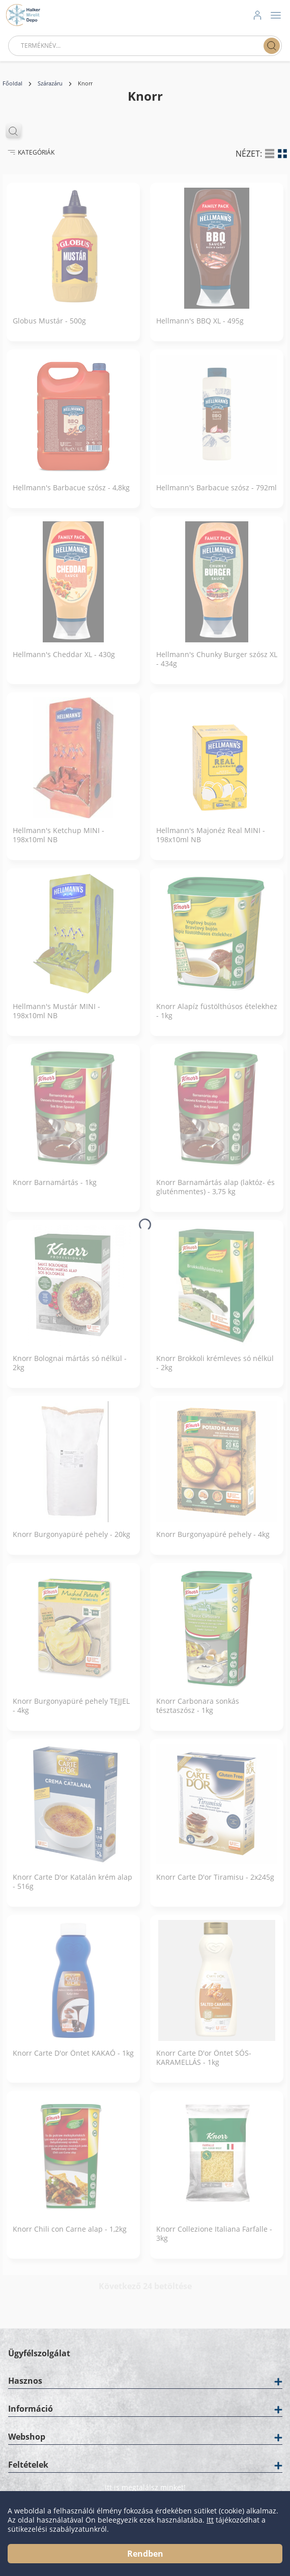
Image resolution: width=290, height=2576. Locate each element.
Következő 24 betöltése (145, 2293)
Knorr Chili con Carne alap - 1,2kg (70, 2236)
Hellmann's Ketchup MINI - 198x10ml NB (58, 843)
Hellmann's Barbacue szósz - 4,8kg (71, 495)
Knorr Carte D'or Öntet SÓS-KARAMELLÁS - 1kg (203, 2065)
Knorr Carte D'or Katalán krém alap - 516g (72, 1889)
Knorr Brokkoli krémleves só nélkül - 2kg (215, 1370)
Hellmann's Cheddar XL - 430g (64, 662)
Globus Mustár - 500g (49, 328)
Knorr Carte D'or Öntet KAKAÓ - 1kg (73, 2060)
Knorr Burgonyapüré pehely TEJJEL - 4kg (71, 1713)
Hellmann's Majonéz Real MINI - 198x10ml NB (210, 843)
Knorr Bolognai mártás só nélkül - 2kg (70, 1370)
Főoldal (12, 83)
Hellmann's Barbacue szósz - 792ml (216, 495)
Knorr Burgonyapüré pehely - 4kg (213, 1542)
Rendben (145, 2553)
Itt (210, 2520)
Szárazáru (50, 83)
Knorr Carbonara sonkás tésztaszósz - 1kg (197, 1713)
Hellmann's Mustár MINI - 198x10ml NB (56, 1019)
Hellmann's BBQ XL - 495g (200, 328)
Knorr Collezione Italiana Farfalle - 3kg (214, 2241)
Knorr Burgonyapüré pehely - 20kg (71, 1542)
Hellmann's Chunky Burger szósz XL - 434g (216, 667)
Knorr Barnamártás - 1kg (55, 1190)
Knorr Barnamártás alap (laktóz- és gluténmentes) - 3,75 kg (215, 1195)
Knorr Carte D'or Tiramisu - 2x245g (215, 1884)
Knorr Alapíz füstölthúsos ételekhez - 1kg (216, 1019)
